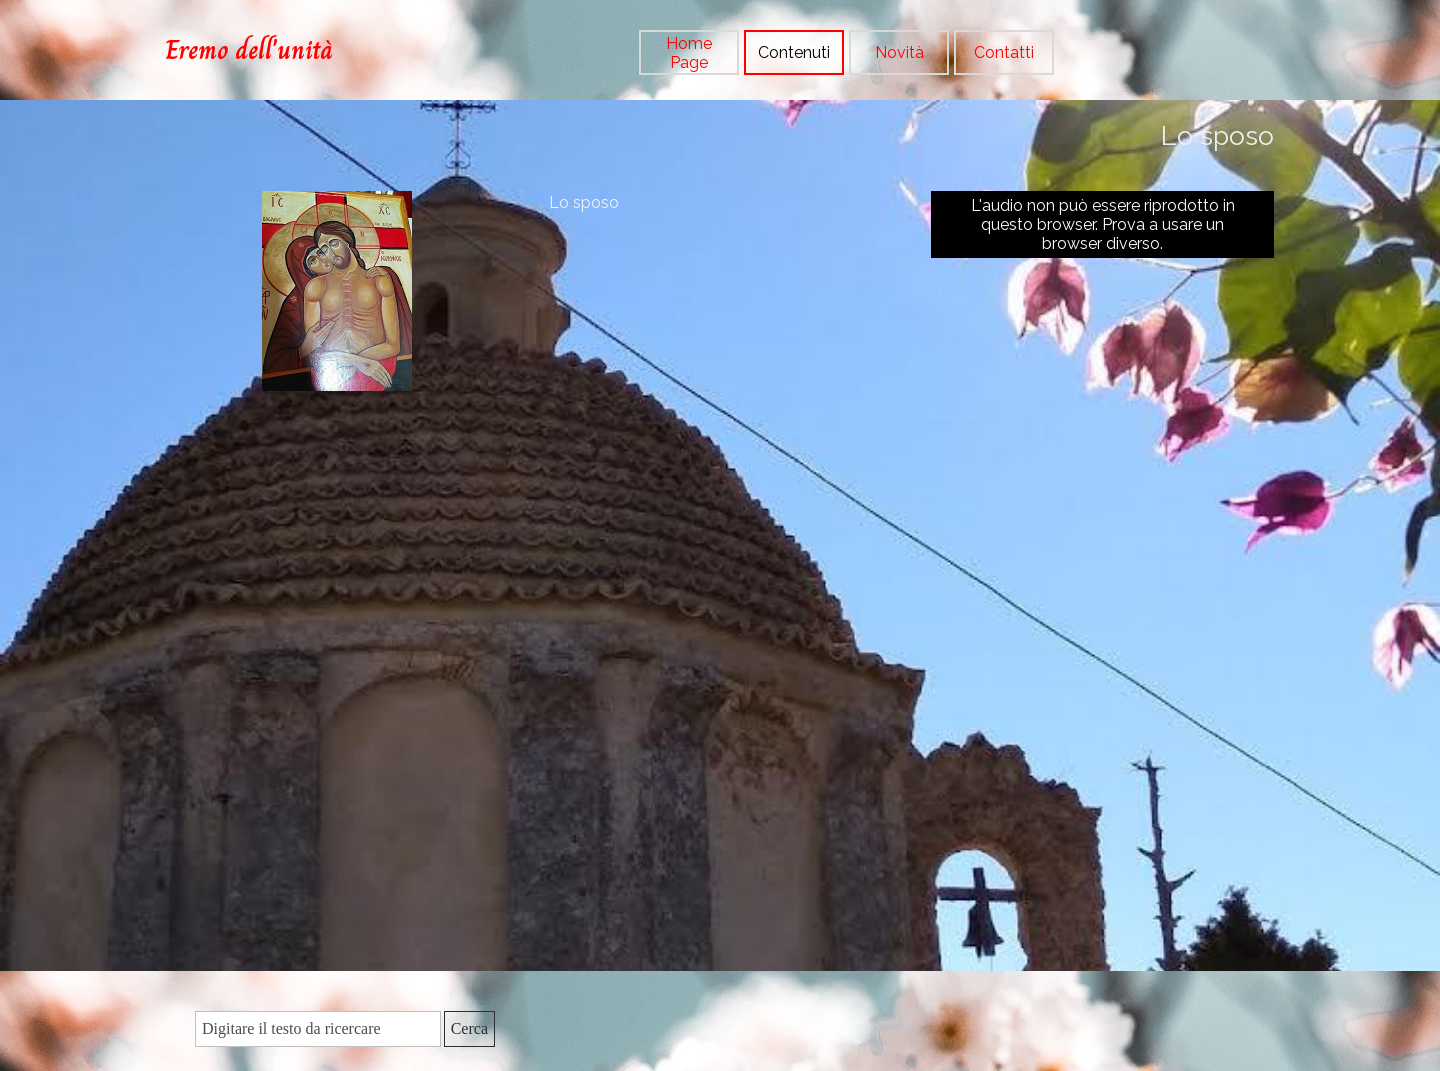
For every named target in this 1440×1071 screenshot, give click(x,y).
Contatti (1004, 52)
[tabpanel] (280, 50)
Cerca (469, 1028)
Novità (899, 52)
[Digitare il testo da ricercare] (318, 1029)
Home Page (689, 53)
